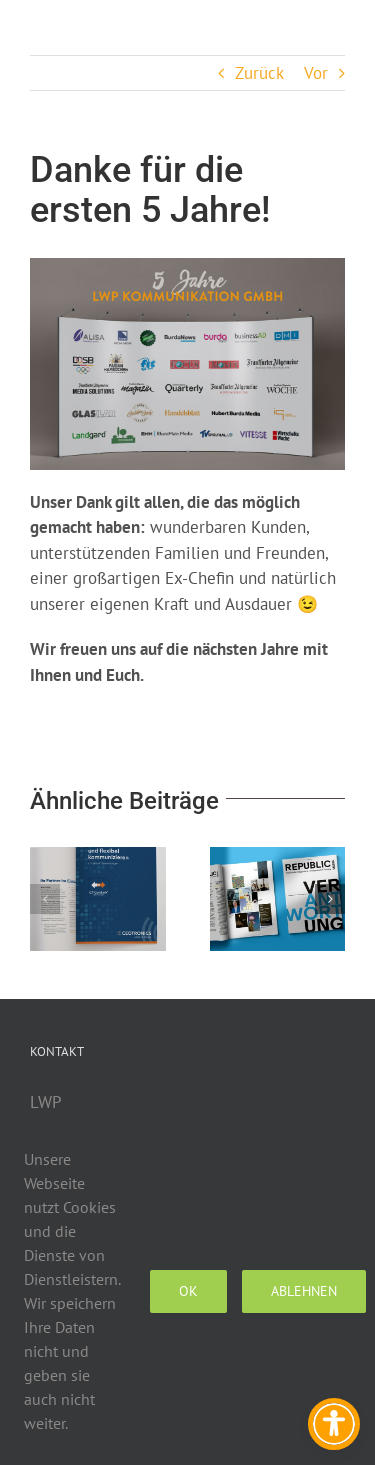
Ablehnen (304, 1291)
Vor (316, 73)
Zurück (259, 73)
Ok (188, 1291)
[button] (45, 899)
